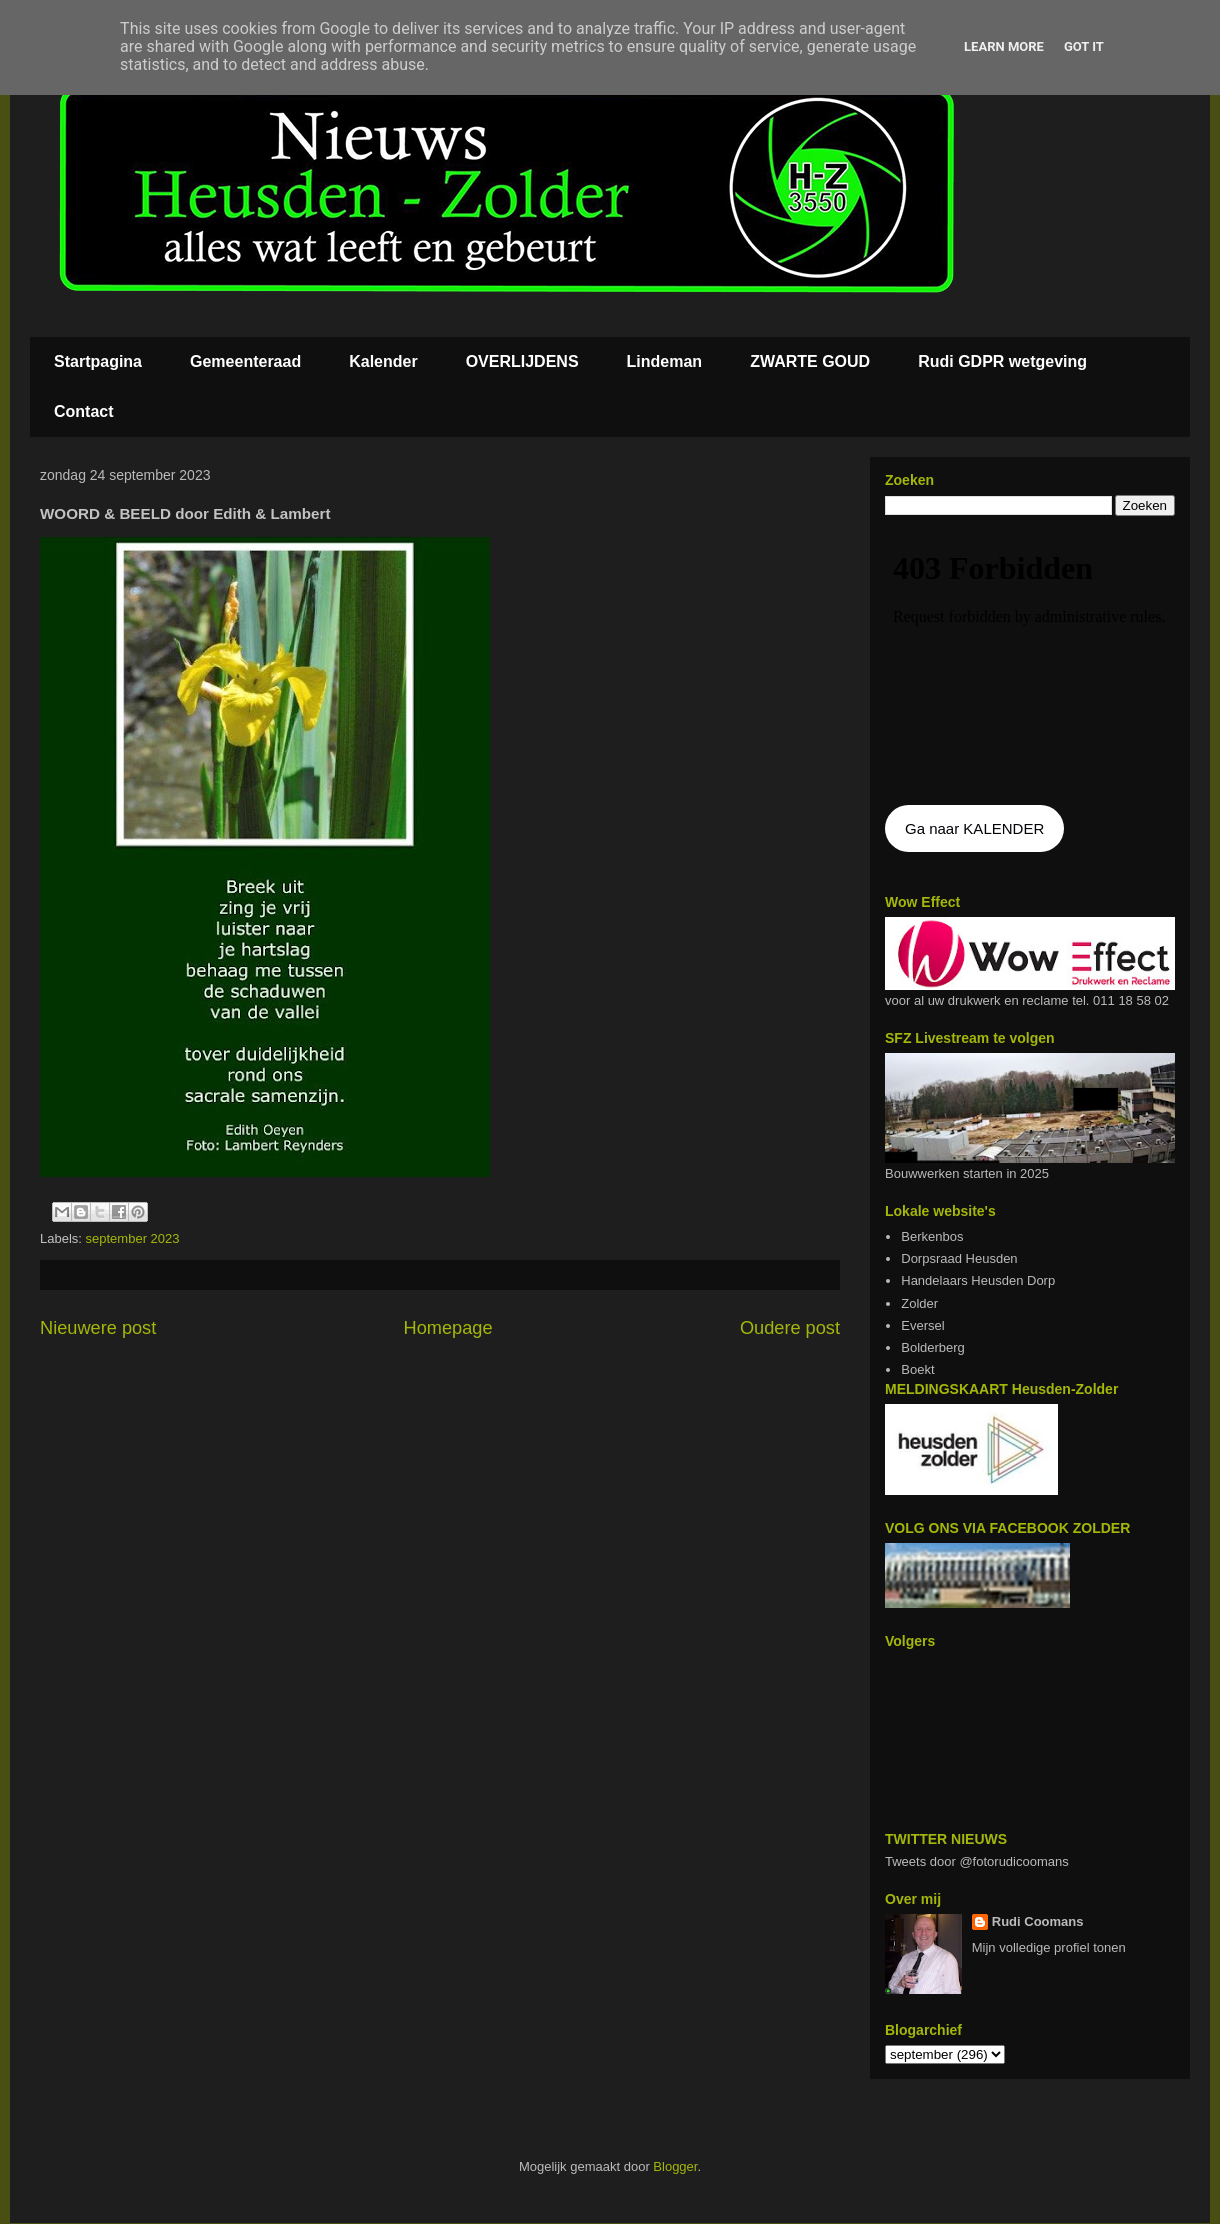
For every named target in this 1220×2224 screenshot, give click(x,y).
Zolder (919, 1303)
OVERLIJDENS (522, 361)
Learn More (1004, 46)
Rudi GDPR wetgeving (1002, 361)
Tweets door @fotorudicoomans (977, 1861)
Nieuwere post (98, 1328)
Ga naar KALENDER (974, 828)
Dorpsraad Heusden (959, 1258)
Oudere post (790, 1328)
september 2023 (133, 1238)
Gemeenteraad (245, 361)
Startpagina (98, 361)
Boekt (917, 1369)
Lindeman (665, 361)
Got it (1084, 46)
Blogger (675, 2166)
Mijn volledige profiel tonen (1049, 1947)
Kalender (383, 361)
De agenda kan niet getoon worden (1030, 662)
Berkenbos (932, 1236)
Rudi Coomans (1038, 1921)
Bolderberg (933, 1347)
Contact (84, 411)
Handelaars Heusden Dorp (978, 1280)
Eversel (922, 1325)
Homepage (448, 1328)
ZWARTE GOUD (810, 361)
